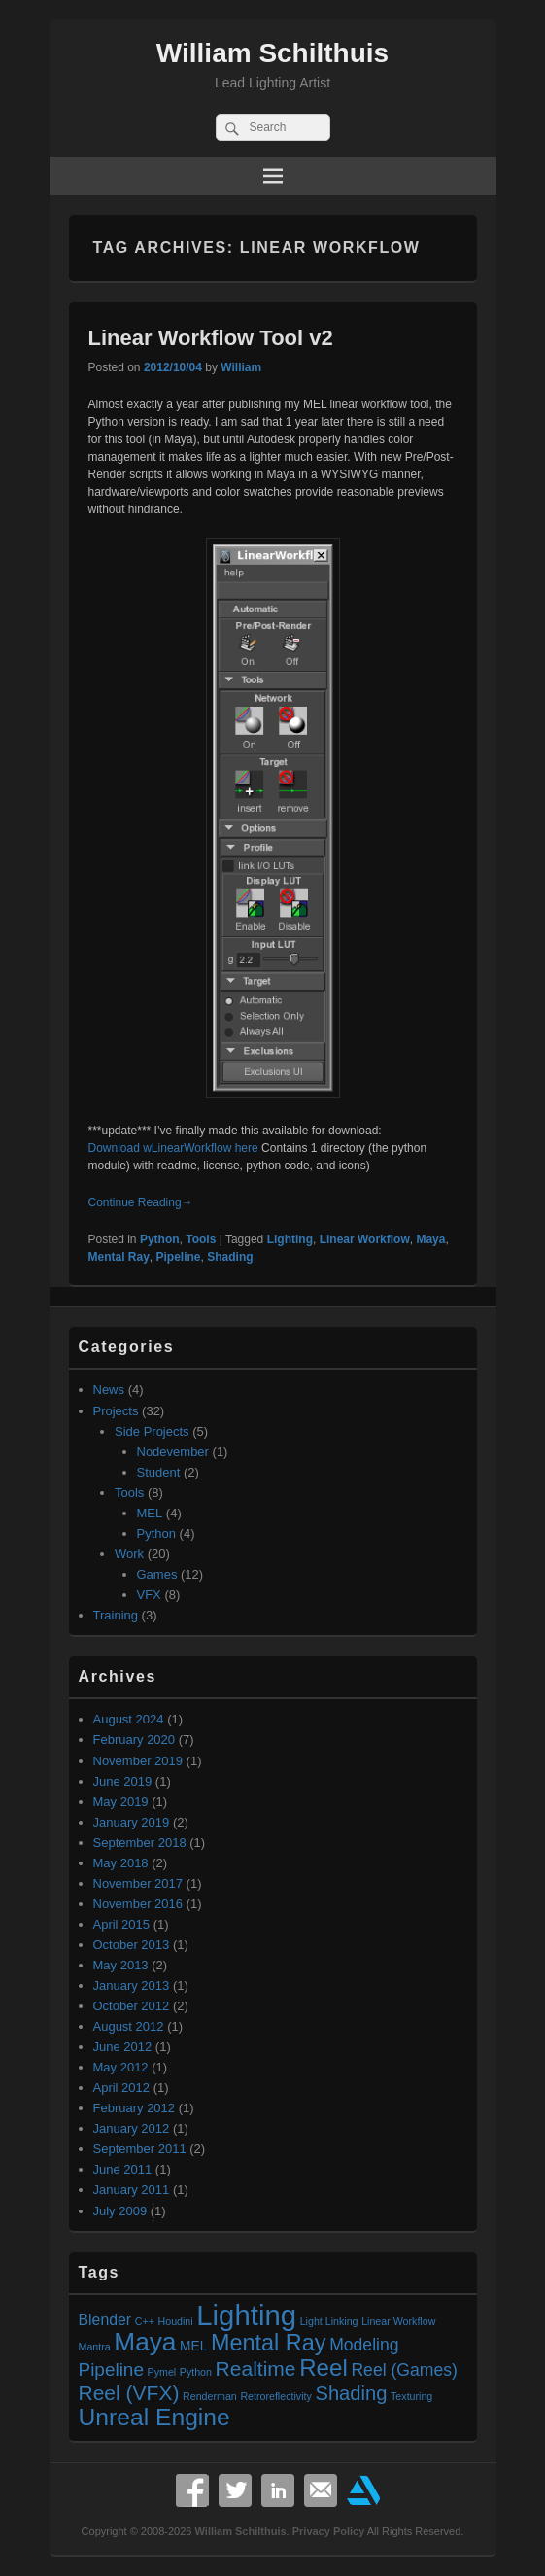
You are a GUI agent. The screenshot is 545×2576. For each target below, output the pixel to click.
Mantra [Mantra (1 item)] (95, 2346)
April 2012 (122, 2087)
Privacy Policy (328, 2531)
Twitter (235, 2490)
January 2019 (131, 1822)
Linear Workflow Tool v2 (210, 338)
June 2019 (123, 1781)
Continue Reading (140, 1202)
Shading (230, 1257)
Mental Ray (119, 1257)
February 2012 (134, 2108)
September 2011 (140, 2148)
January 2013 (131, 1985)
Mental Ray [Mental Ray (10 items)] (268, 2342)
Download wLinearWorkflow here (173, 1148)
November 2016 (138, 1904)
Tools (201, 1239)
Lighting (290, 1239)
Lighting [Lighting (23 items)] (246, 2315)
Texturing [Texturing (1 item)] (411, 2396)
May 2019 (121, 1801)
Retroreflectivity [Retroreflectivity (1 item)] (275, 2396)
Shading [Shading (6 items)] (351, 2393)
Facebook (192, 2490)
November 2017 (138, 1883)
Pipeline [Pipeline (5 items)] (111, 2369)
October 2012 (131, 2006)
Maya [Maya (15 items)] (145, 2341)
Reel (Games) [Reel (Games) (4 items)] (404, 2370)
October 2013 (131, 1944)
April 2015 (122, 1924)
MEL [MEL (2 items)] (193, 2346)
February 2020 (134, 1739)
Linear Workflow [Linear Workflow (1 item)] (398, 2321)
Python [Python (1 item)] (196, 2372)
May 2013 (121, 1965)
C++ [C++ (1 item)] (144, 2321)
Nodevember (173, 1452)
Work (129, 1554)
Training (115, 1615)
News (109, 1389)
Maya (430, 1239)
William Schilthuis (272, 53)
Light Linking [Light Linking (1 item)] (329, 2321)
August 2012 (128, 2026)
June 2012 (123, 2046)
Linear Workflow (365, 1239)
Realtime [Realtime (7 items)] (256, 2368)
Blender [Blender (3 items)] (105, 2320)
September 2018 (140, 1842)
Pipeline (178, 1257)
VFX (149, 1594)
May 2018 (121, 1863)
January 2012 (131, 2128)
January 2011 (131, 2189)
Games (157, 1574)
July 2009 (120, 2211)
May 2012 (121, 2067)
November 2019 (138, 1761)
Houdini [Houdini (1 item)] (175, 2321)
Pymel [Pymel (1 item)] (162, 2372)
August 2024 (128, 1719)
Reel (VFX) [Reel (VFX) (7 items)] (129, 2393)
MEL (150, 1513)
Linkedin (277, 2490)
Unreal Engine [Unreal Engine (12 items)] (154, 2417)
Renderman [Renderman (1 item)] (210, 2396)
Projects (116, 1411)
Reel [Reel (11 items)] (323, 2367)
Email (320, 2490)
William (241, 367)
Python (160, 1239)
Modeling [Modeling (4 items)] (363, 2344)
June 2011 (123, 2169)
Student (159, 1472)
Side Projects (152, 1431)
